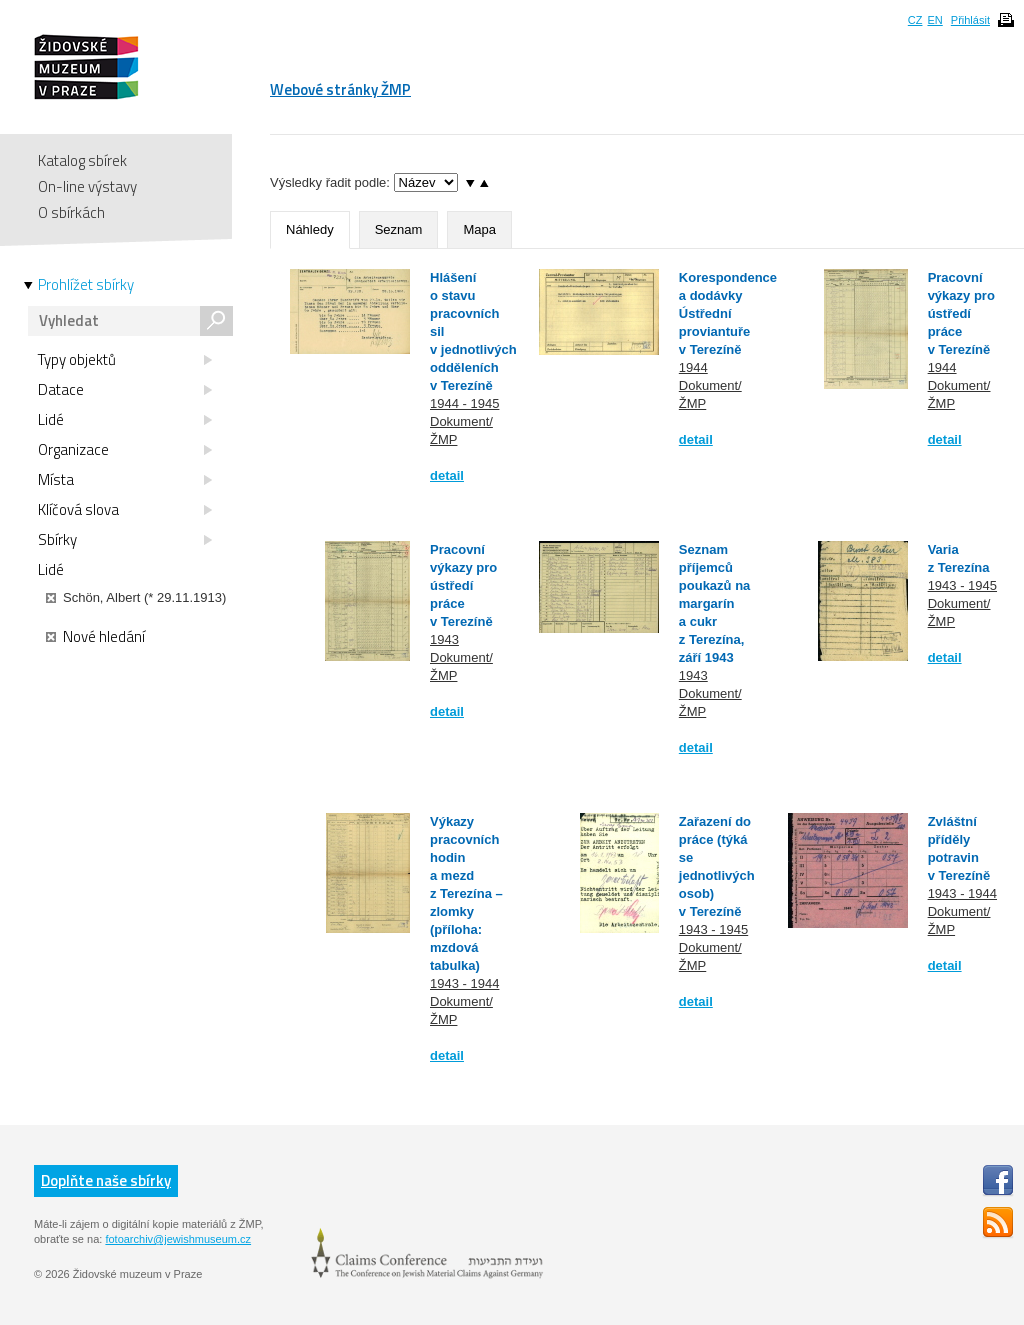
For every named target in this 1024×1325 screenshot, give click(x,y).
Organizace (125, 450)
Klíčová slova (125, 510)
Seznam (399, 229)
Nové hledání (95, 637)
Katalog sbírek (82, 160)
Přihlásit (970, 20)
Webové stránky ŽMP (340, 89)
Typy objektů (125, 360)
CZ (915, 20)
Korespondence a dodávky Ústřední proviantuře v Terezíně (728, 313)
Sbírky (125, 540)
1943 (444, 639)
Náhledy (310, 229)
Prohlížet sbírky (86, 285)
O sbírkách (71, 212)
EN (934, 20)
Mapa (479, 229)
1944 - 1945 (464, 403)
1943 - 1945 (962, 585)
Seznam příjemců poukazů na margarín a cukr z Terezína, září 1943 (715, 603)
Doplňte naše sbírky (106, 1180)
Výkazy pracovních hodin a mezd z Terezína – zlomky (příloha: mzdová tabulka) (466, 893)
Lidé (125, 420)
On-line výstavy (87, 186)
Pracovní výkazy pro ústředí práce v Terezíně (961, 313)
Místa (125, 480)
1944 (693, 367)
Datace (125, 390)
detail (447, 475)
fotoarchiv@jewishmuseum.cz (178, 1239)
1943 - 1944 (464, 983)
